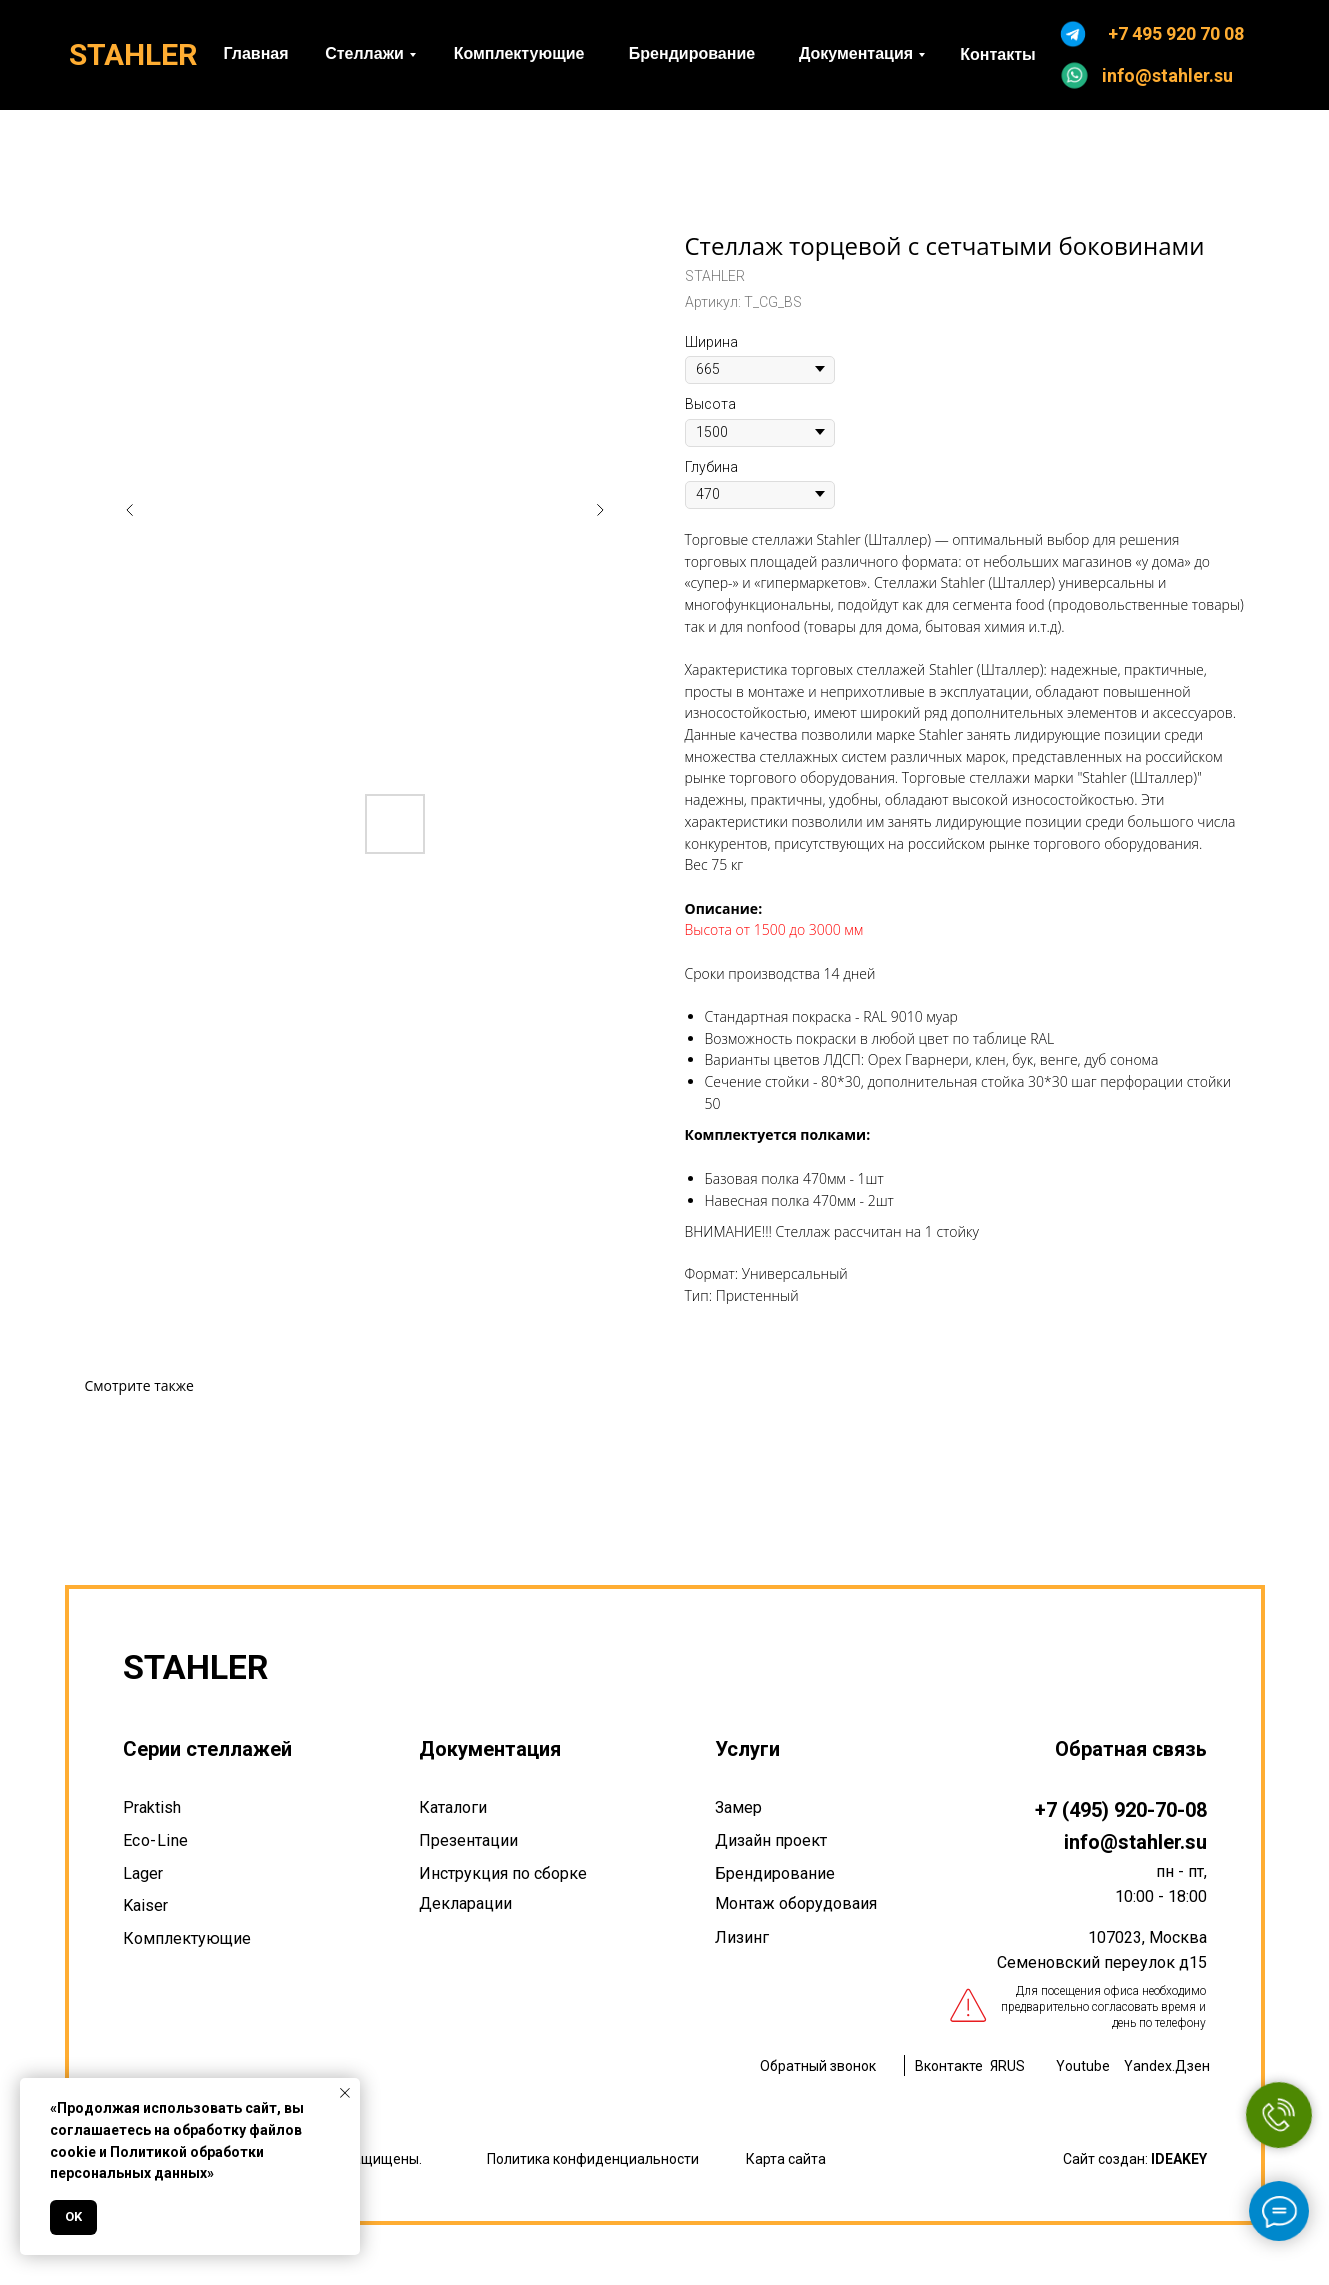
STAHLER (133, 54)
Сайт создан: (1135, 2159)
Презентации (468, 1840)
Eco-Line (156, 1840)
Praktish (152, 1807)
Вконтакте (949, 2066)
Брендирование (775, 1873)
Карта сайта (786, 2159)
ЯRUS (1007, 2066)
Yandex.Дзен (1167, 2066)
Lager (143, 1873)
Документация (490, 1749)
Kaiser (145, 1905)
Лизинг (742, 1937)
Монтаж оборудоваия (796, 1903)
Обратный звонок (818, 2066)
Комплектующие (187, 1938)
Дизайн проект (771, 1840)
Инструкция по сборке (503, 1873)
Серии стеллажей (207, 1749)
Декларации (465, 1903)
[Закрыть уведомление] (345, 2093)
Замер (738, 1807)
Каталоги (453, 1807)
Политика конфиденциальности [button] (593, 2159)
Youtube (1083, 2066)
